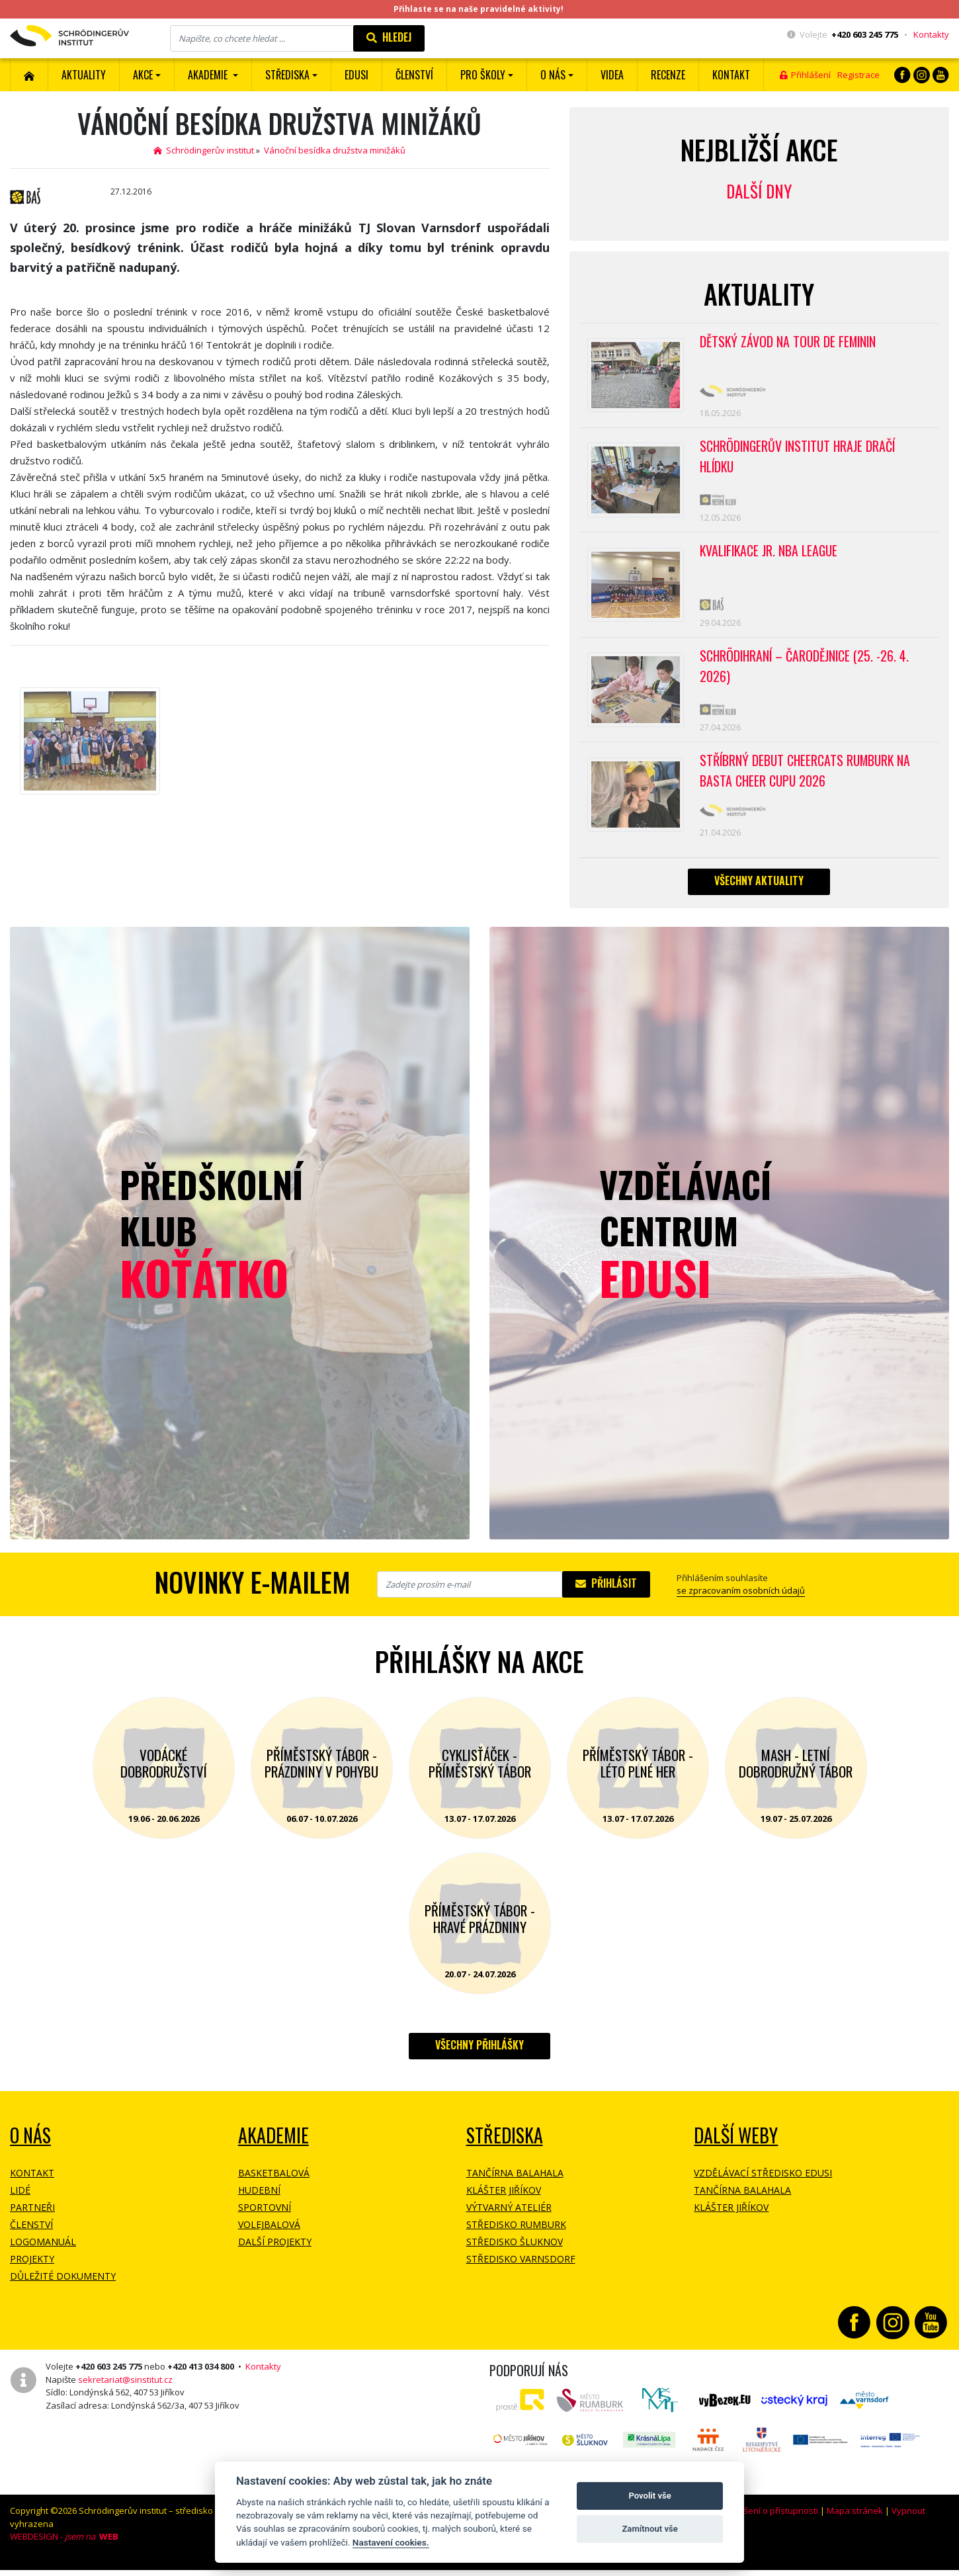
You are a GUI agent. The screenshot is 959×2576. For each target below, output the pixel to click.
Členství (31, 2235)
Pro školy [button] (482, 75)
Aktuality (84, 75)
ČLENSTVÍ (414, 75)
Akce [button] (143, 75)
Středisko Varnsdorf (520, 2270)
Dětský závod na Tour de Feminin (790, 342)
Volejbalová (269, 2235)
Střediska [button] (287, 75)
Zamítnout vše (649, 2529)
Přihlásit (606, 1594)
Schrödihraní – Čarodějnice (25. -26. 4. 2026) (806, 673)
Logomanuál (43, 2253)
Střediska (504, 2146)
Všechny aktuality (759, 891)
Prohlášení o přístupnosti (768, 2522)
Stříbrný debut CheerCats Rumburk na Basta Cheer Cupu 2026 (807, 779)
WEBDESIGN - (64, 2548)
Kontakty (931, 34)
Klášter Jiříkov (503, 2201)
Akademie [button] (209, 75)
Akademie (273, 2146)
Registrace (858, 75)
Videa (612, 75)
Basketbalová (274, 2184)
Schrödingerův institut (203, 150)
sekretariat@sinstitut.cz (125, 2390)
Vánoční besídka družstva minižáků (334, 150)
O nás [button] (552, 75)
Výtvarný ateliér (509, 2218)
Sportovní (264, 2218)
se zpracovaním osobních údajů (741, 1602)
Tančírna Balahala (514, 2184)
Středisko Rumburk (516, 2235)
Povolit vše (649, 2496)
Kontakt (731, 75)
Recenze (668, 75)
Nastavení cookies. (391, 2542)
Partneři (32, 2218)
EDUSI (356, 75)
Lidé (20, 2201)
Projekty (32, 2270)
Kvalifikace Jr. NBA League (770, 556)
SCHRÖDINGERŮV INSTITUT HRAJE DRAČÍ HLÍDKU (800, 459)
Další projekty (275, 2253)
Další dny (759, 191)
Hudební (259, 2201)
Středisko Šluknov (514, 2253)
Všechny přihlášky (479, 2056)
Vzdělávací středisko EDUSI (763, 2184)
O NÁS (30, 2146)
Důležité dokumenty (63, 2287)
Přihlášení (805, 75)
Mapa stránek (855, 2522)
